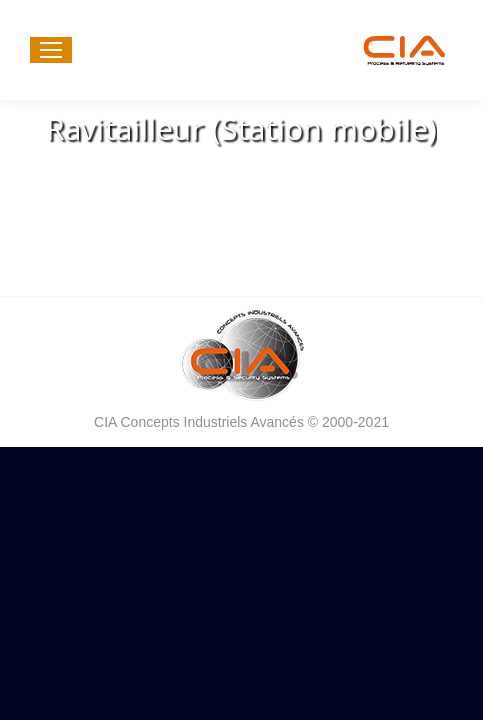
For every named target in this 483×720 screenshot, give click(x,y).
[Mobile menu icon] (51, 50)
